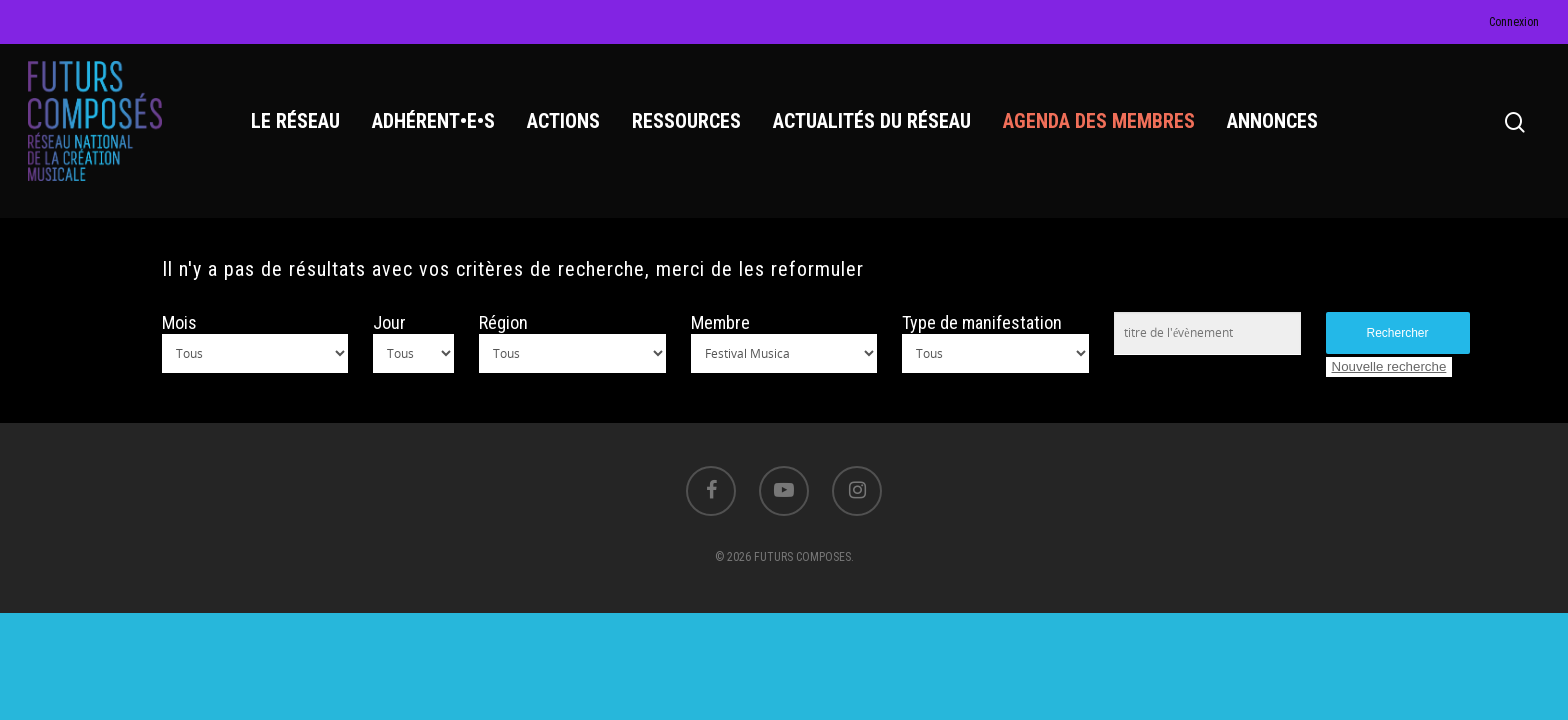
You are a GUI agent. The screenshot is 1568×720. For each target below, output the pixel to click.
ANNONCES (1272, 121)
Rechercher (1398, 333)
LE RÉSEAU (295, 121)
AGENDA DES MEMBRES (1099, 121)
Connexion (1514, 22)
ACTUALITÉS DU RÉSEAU (872, 121)
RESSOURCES (686, 121)
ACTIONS (563, 121)
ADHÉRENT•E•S (433, 121)
